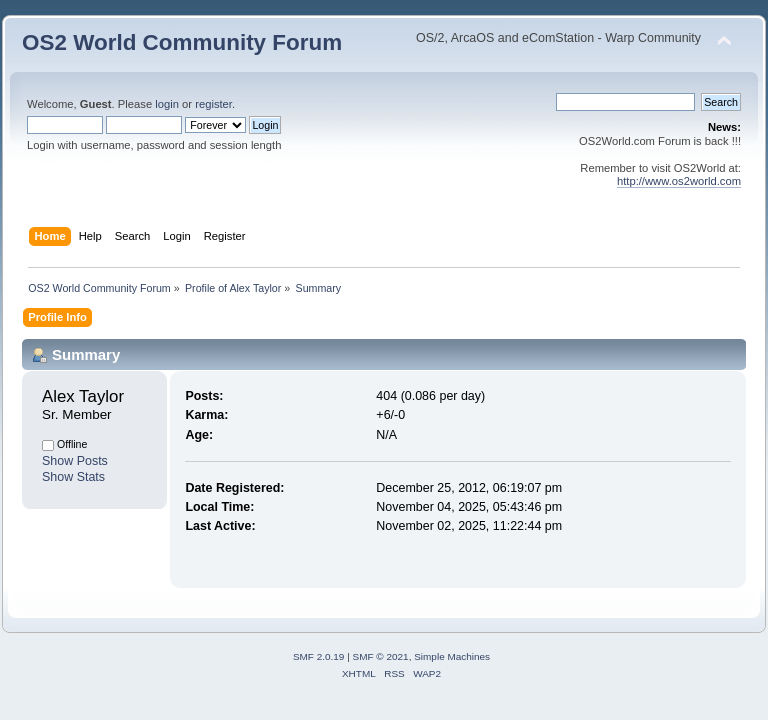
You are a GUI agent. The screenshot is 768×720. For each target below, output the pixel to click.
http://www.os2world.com (679, 181)
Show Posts (75, 461)
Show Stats (73, 477)
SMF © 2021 (381, 656)
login (167, 104)
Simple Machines (452, 656)
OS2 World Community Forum (182, 42)
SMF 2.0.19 (319, 656)
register (213, 104)
